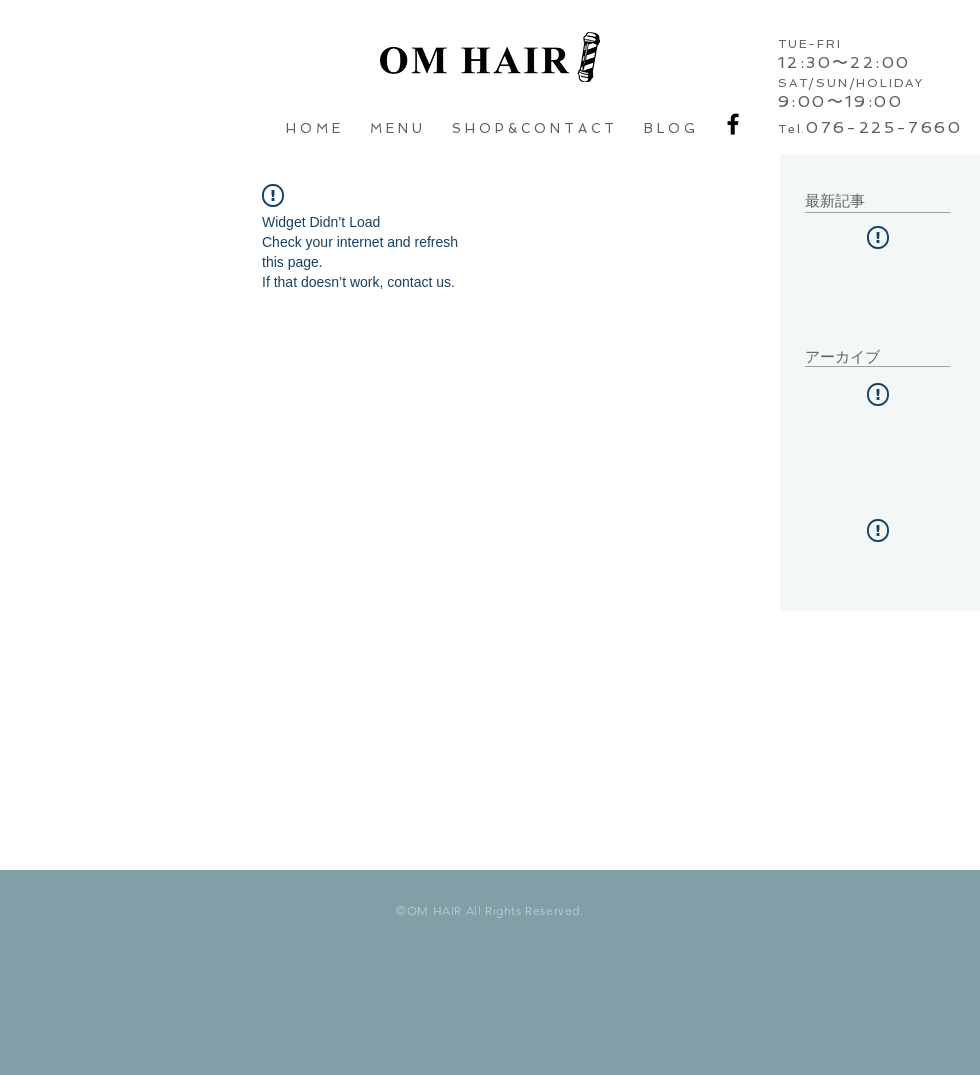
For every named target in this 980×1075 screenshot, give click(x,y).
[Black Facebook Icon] (733, 124)
